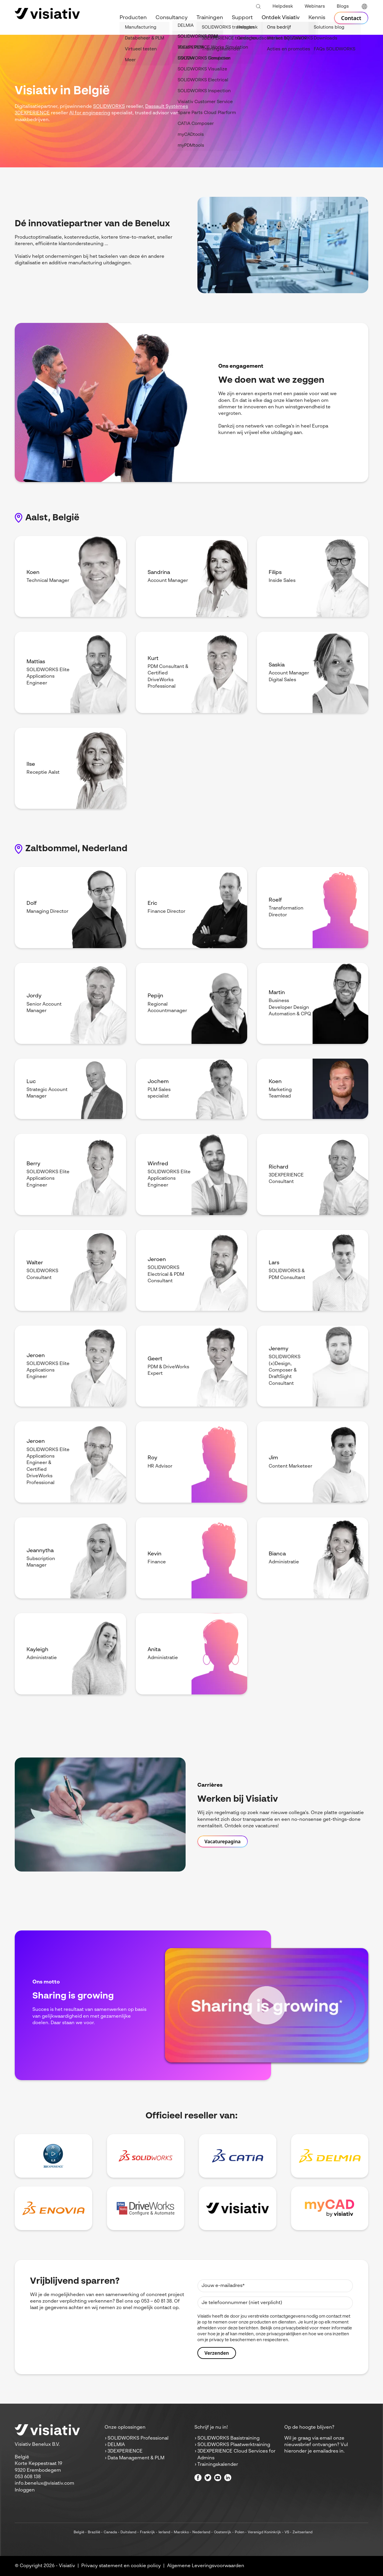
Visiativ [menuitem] (67, 2566)
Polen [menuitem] (239, 2532)
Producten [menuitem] (133, 17)
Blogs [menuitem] (343, 6)
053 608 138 (28, 2477)
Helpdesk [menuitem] (283, 6)
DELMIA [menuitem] (116, 2445)
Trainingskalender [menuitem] (217, 2464)
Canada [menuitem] (110, 2532)
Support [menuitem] (242, 17)
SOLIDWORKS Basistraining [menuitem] (228, 2438)
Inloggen (25, 2490)
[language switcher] (364, 6)
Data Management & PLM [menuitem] (136, 2458)
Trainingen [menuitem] (210, 17)
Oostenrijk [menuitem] (222, 2532)
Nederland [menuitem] (201, 2532)
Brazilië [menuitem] (94, 2532)
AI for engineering (89, 113)
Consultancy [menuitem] (172, 17)
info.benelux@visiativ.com (44, 2483)
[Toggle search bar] (258, 6)
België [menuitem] (79, 2532)
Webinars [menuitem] (315, 6)
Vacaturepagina (222, 1841)
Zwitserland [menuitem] (303, 2532)
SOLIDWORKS (109, 106)
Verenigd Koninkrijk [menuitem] (264, 2532)
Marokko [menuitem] (181, 2532)
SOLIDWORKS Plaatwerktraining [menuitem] (233, 2445)
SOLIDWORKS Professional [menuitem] (138, 2438)
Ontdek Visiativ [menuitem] (281, 17)
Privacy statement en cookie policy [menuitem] (121, 2566)
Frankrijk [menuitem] (147, 2532)
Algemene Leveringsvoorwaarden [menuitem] (205, 2566)
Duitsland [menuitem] (128, 2532)
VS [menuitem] (287, 2532)
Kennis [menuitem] (316, 17)
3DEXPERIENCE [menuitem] (125, 2451)
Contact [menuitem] (351, 18)
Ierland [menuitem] (164, 2532)
